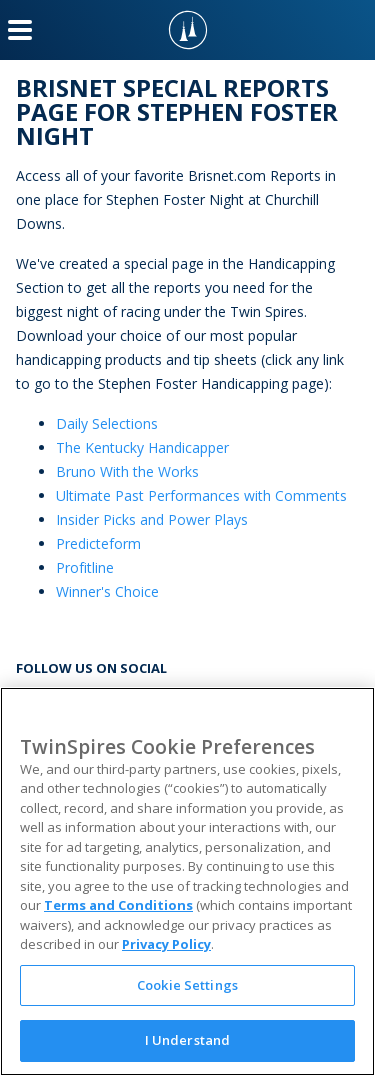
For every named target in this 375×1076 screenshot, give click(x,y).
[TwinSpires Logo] (188, 30)
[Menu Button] (20, 30)
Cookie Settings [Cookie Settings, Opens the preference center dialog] (187, 985)
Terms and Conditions (118, 905)
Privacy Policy (166, 944)
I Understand (188, 1040)
